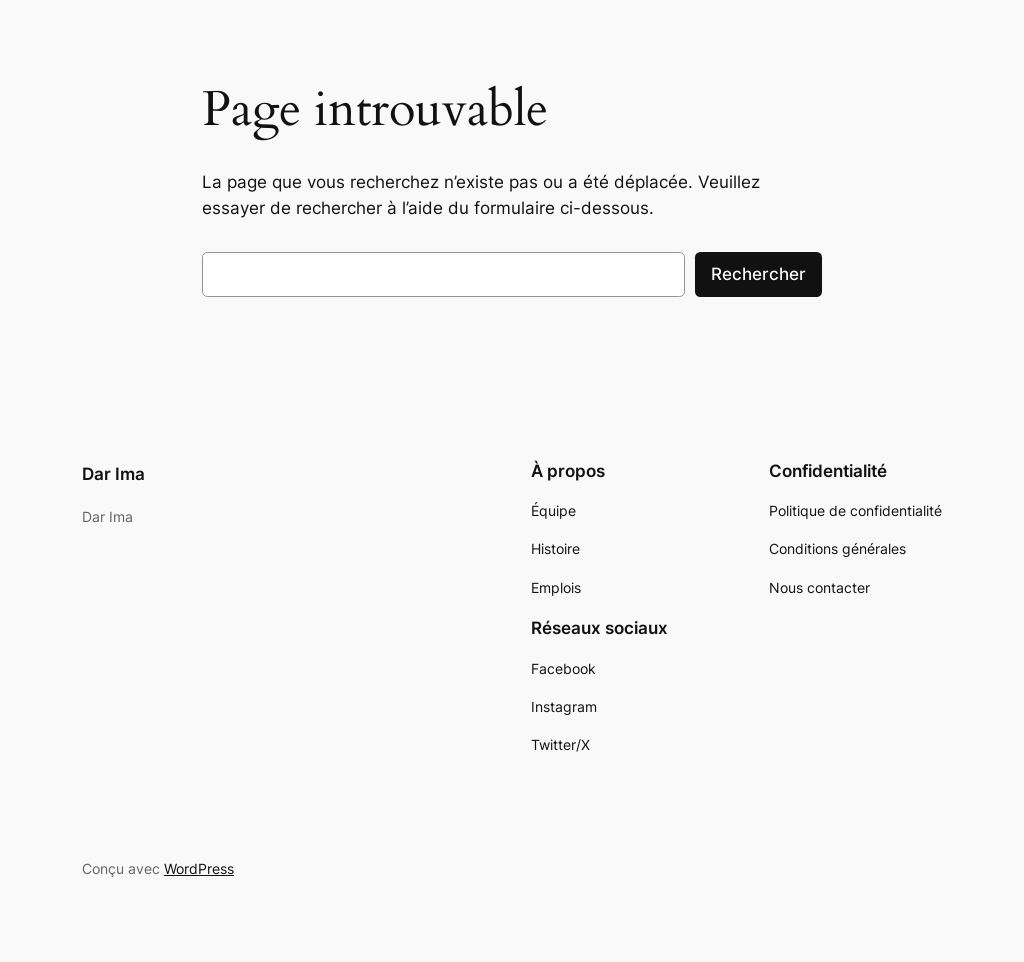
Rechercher (758, 274)
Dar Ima (113, 474)
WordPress (199, 868)
